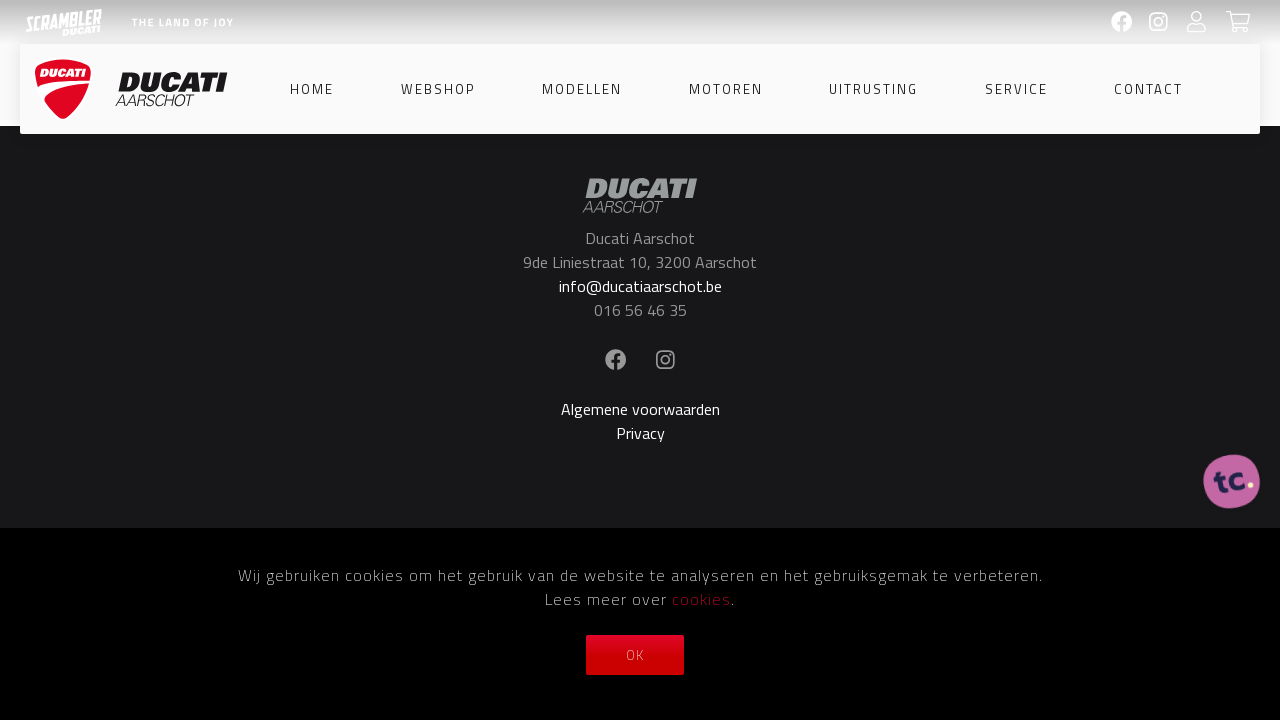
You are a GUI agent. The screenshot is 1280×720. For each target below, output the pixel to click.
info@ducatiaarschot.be (640, 286)
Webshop (438, 89)
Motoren (726, 89)
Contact (1148, 89)
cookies (701, 599)
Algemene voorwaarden (640, 409)
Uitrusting (873, 89)
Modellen (582, 89)
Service (1016, 89)
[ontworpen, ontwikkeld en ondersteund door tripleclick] (1232, 483)
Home (312, 89)
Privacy (640, 433)
